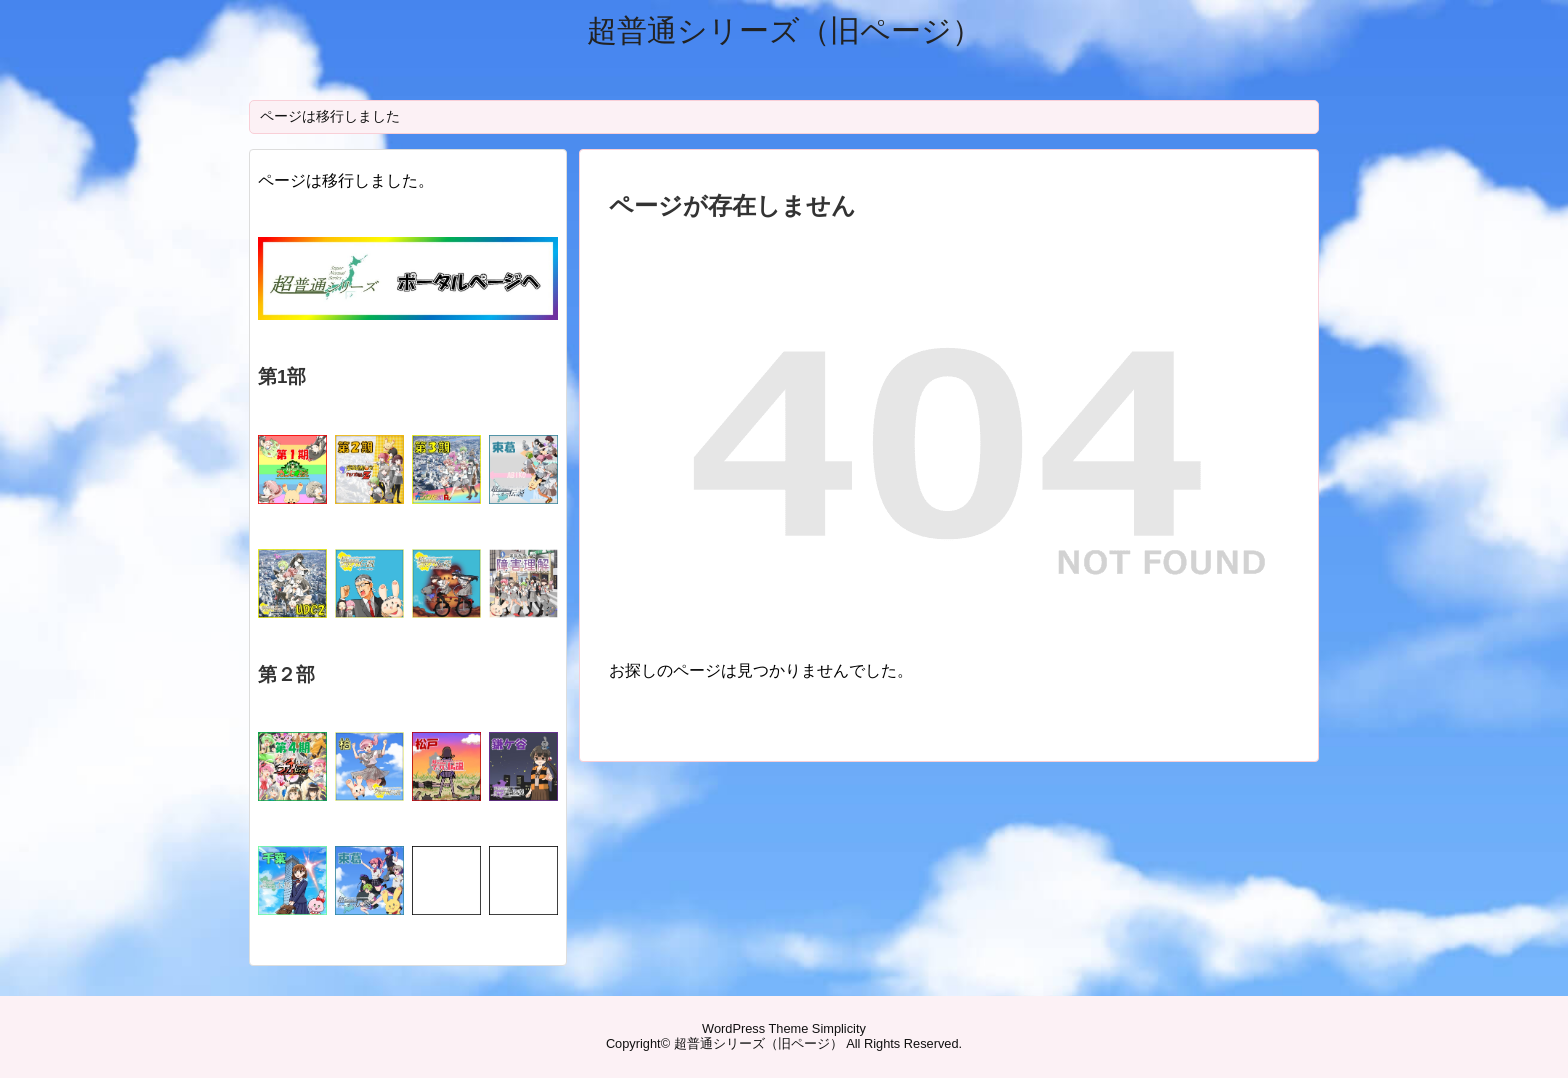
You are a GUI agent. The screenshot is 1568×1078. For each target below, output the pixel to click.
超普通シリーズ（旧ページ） (784, 30)
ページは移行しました (330, 116)
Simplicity (839, 1028)
